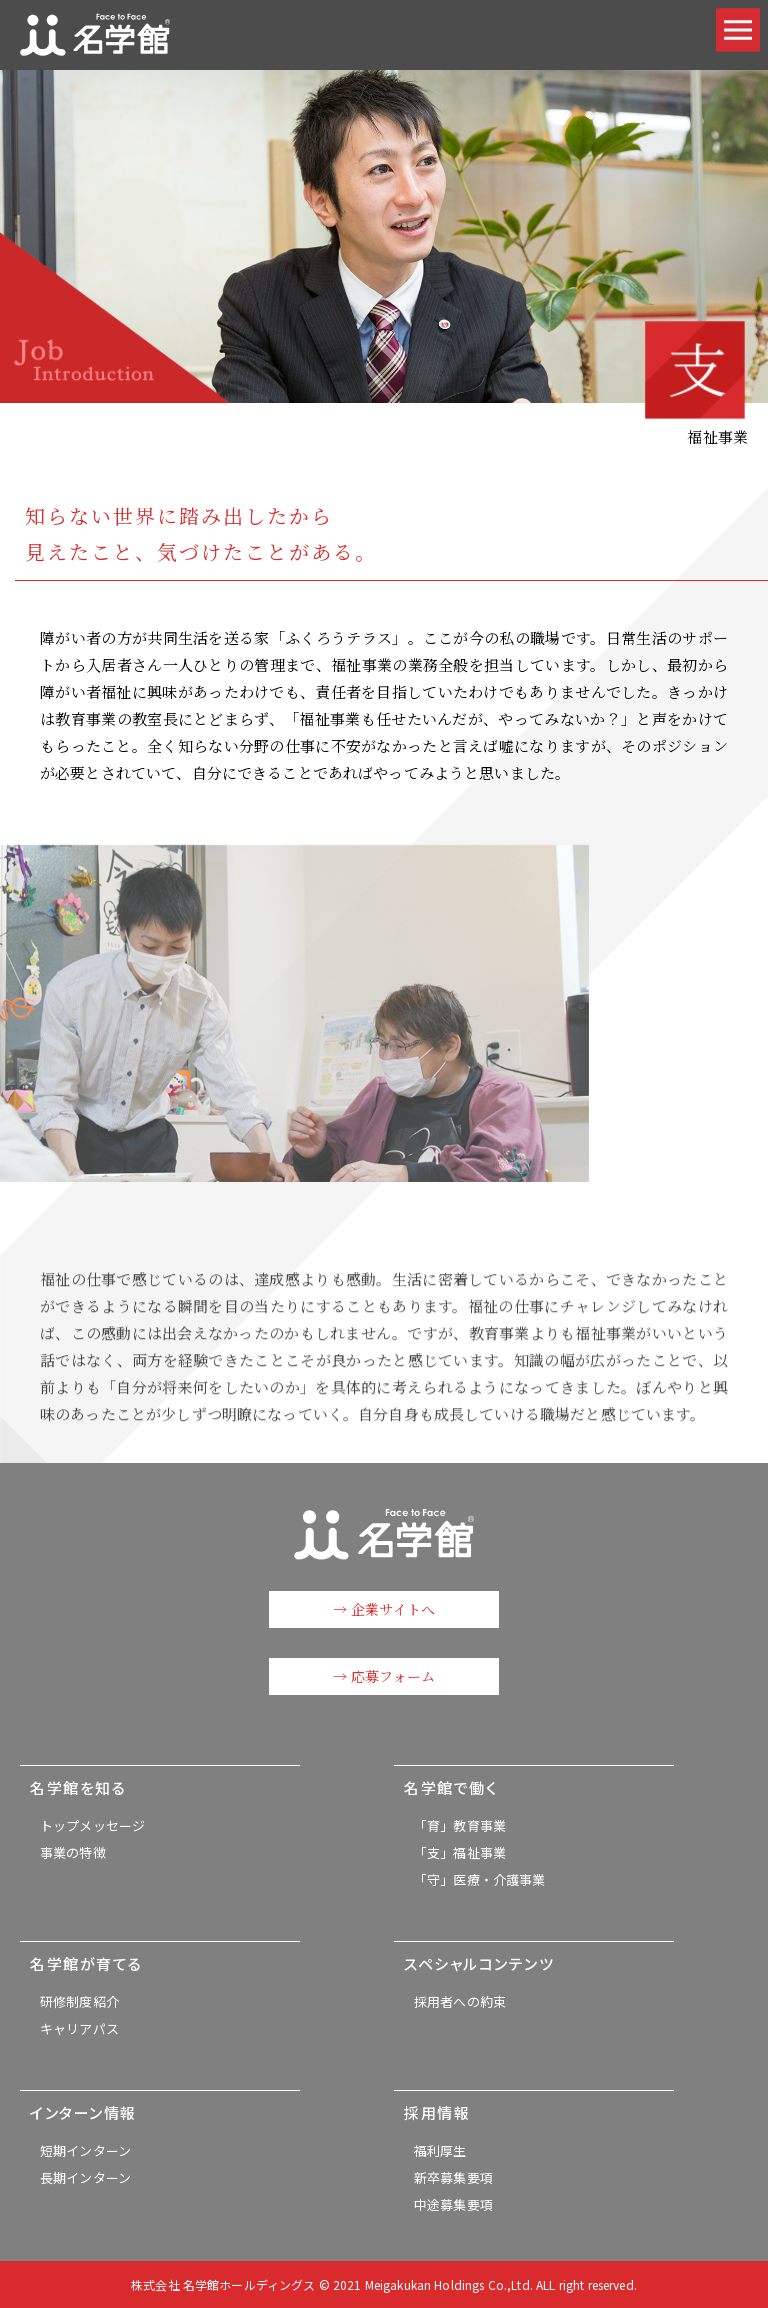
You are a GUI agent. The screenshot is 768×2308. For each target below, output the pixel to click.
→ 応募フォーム (384, 1676)
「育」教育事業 (460, 1825)
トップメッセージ (92, 1825)
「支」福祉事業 (460, 1852)
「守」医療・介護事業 (480, 1879)
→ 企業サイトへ (384, 1609)
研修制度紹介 (79, 2001)
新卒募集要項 (453, 2177)
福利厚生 (440, 2150)
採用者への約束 (460, 2001)
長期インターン (85, 2177)
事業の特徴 (73, 1852)
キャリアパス (79, 2028)
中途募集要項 (453, 2204)
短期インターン (85, 2150)
